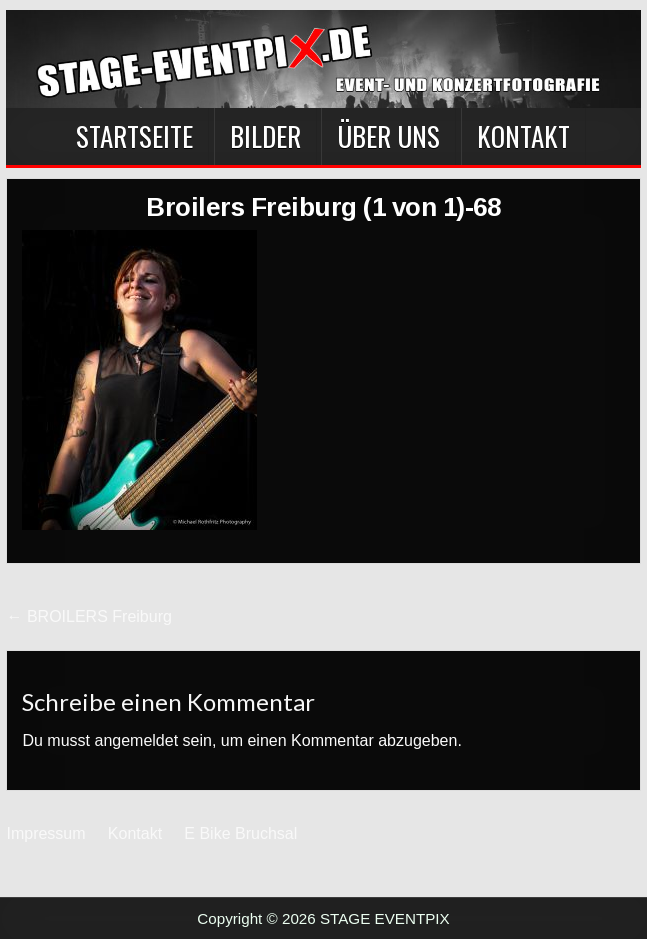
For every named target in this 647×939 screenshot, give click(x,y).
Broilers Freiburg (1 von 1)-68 (323, 207)
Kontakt (523, 136)
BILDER (265, 136)
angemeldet (136, 740)
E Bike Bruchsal (240, 833)
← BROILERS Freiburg (88, 616)
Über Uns (388, 136)
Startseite (134, 136)
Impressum (45, 833)
